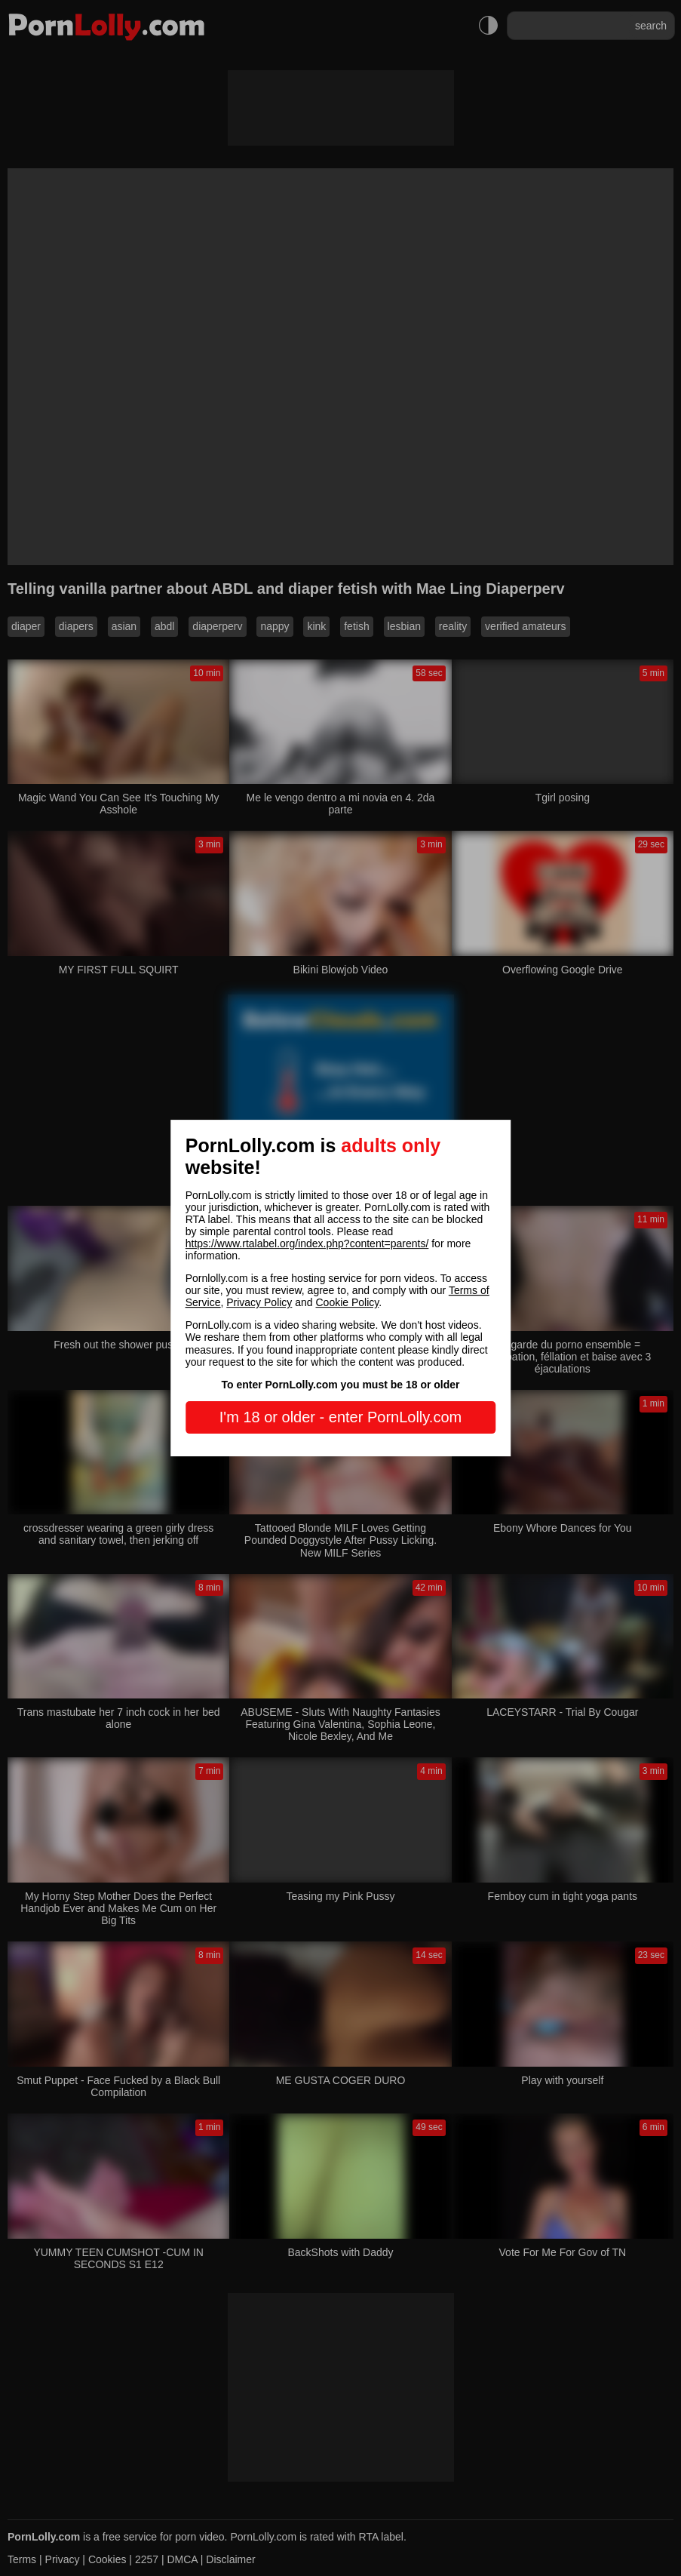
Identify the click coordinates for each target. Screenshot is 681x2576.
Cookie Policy (347, 1302)
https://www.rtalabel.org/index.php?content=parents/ (307, 1243)
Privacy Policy (259, 1302)
